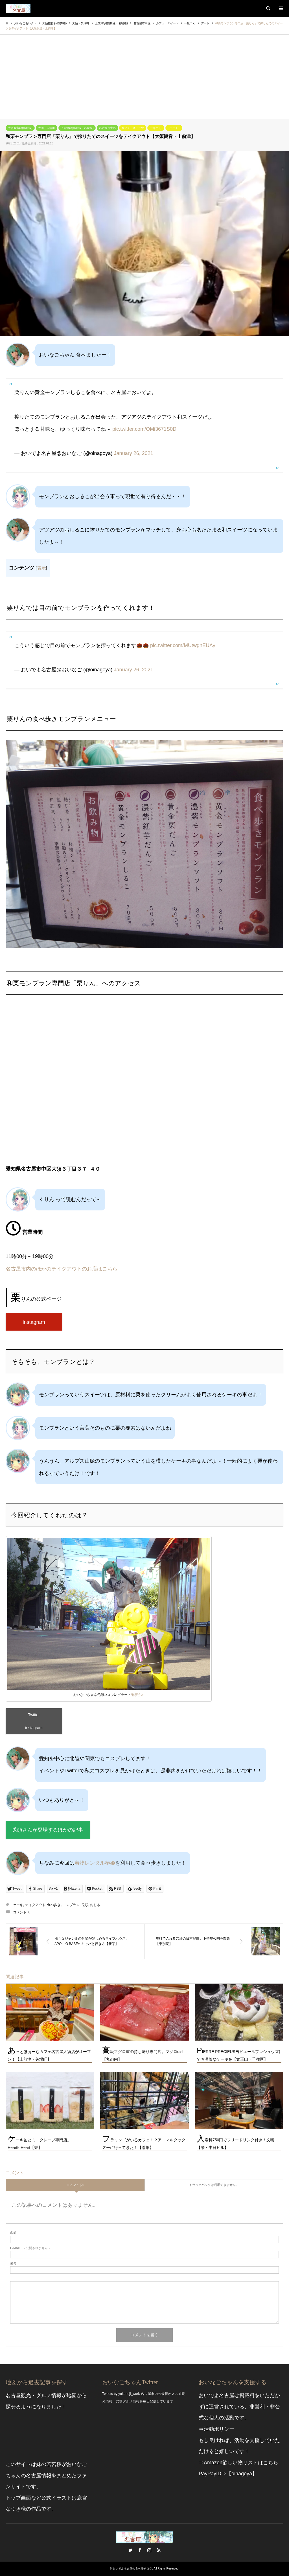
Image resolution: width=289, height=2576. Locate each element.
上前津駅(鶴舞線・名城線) (77, 127)
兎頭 (85, 1905)
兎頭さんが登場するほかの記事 (47, 1830)
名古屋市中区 (107, 127)
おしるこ (97, 1905)
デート (174, 127)
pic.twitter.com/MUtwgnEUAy (182, 645)
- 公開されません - (30, 2248)
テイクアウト (35, 1905)
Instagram (149, 2550)
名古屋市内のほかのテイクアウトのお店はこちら (61, 1269)
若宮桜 (54, 2464)
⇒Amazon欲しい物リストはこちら (238, 2462)
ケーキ (18, 1905)
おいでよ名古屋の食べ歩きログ (132, 2568)
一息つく (155, 127)
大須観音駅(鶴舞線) (20, 127)
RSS (159, 2550)
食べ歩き (54, 1905)
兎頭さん (137, 1695)
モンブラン (71, 1905)
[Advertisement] (144, 77)
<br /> (144, 1085)
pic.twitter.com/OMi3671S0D (144, 429)
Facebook (140, 2550)
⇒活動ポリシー (216, 2429)
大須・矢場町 (46, 127)
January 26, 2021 (133, 453)
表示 (41, 567)
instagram (34, 1322)
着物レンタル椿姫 (95, 1863)
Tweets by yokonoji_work (121, 2394)
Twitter (34, 1715)
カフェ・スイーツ (132, 127)
